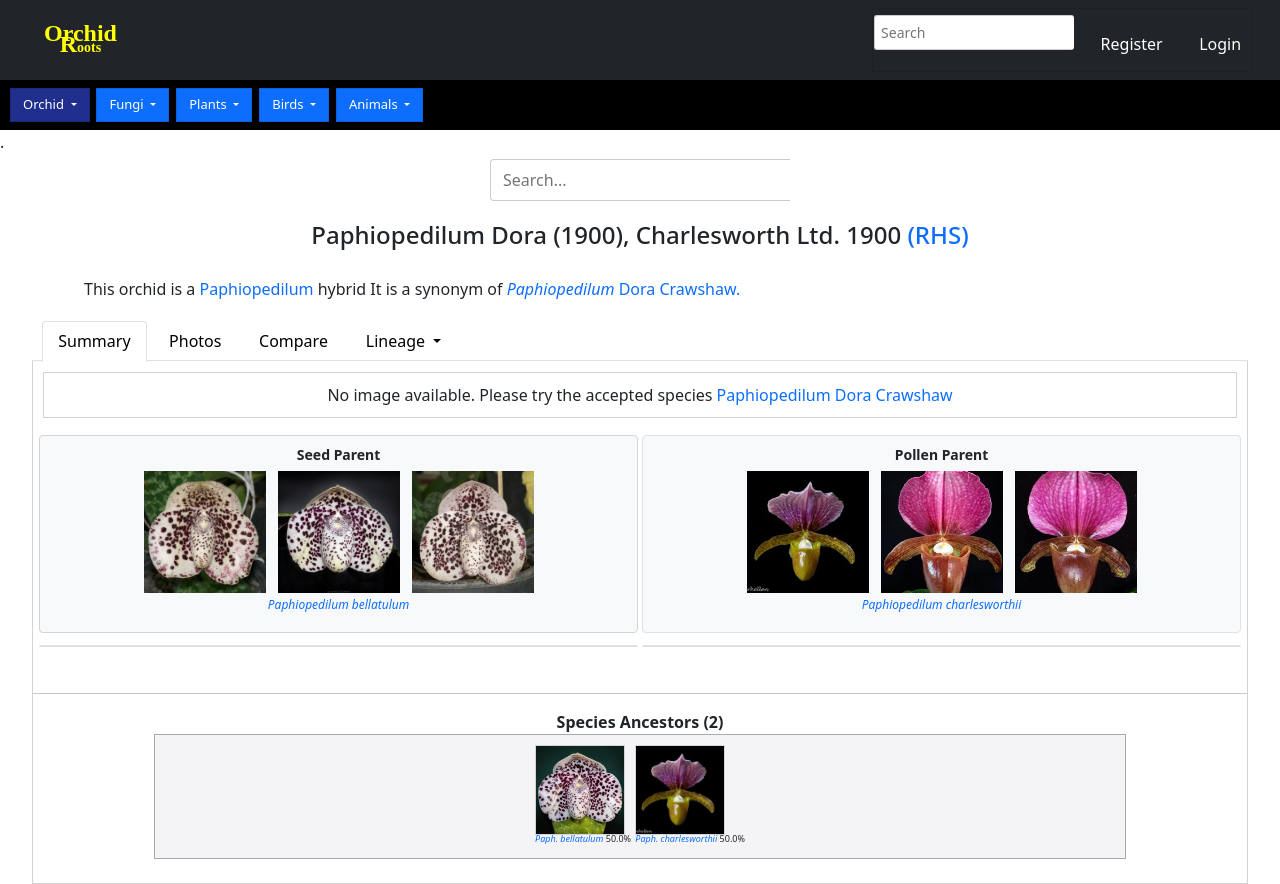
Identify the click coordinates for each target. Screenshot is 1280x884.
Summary (94, 341)
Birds (289, 104)
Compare (293, 341)
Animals (375, 104)
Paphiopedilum (257, 289)
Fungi (128, 104)
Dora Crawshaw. (624, 289)
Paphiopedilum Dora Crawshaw (835, 395)
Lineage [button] (397, 341)
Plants (209, 104)
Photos (195, 341)
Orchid (45, 104)
